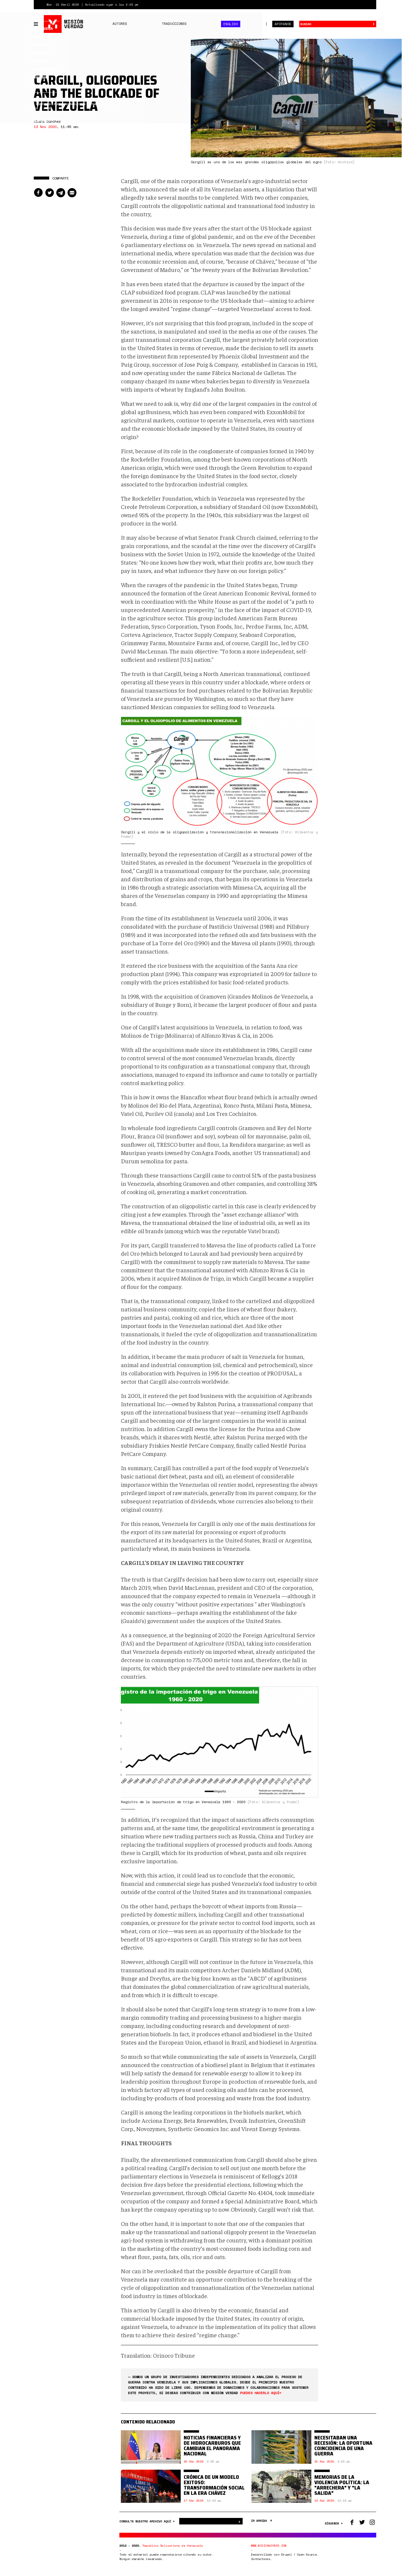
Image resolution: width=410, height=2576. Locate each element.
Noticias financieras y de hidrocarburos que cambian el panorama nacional (212, 2446)
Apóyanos (283, 24)
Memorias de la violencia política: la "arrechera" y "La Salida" (341, 2485)
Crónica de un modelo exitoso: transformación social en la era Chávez (214, 2485)
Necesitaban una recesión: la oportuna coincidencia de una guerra (343, 2446)
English (230, 24)
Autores (120, 23)
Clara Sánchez (47, 121)
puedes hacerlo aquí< (260, 2392)
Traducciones (174, 23)
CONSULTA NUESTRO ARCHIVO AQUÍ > (147, 2521)
